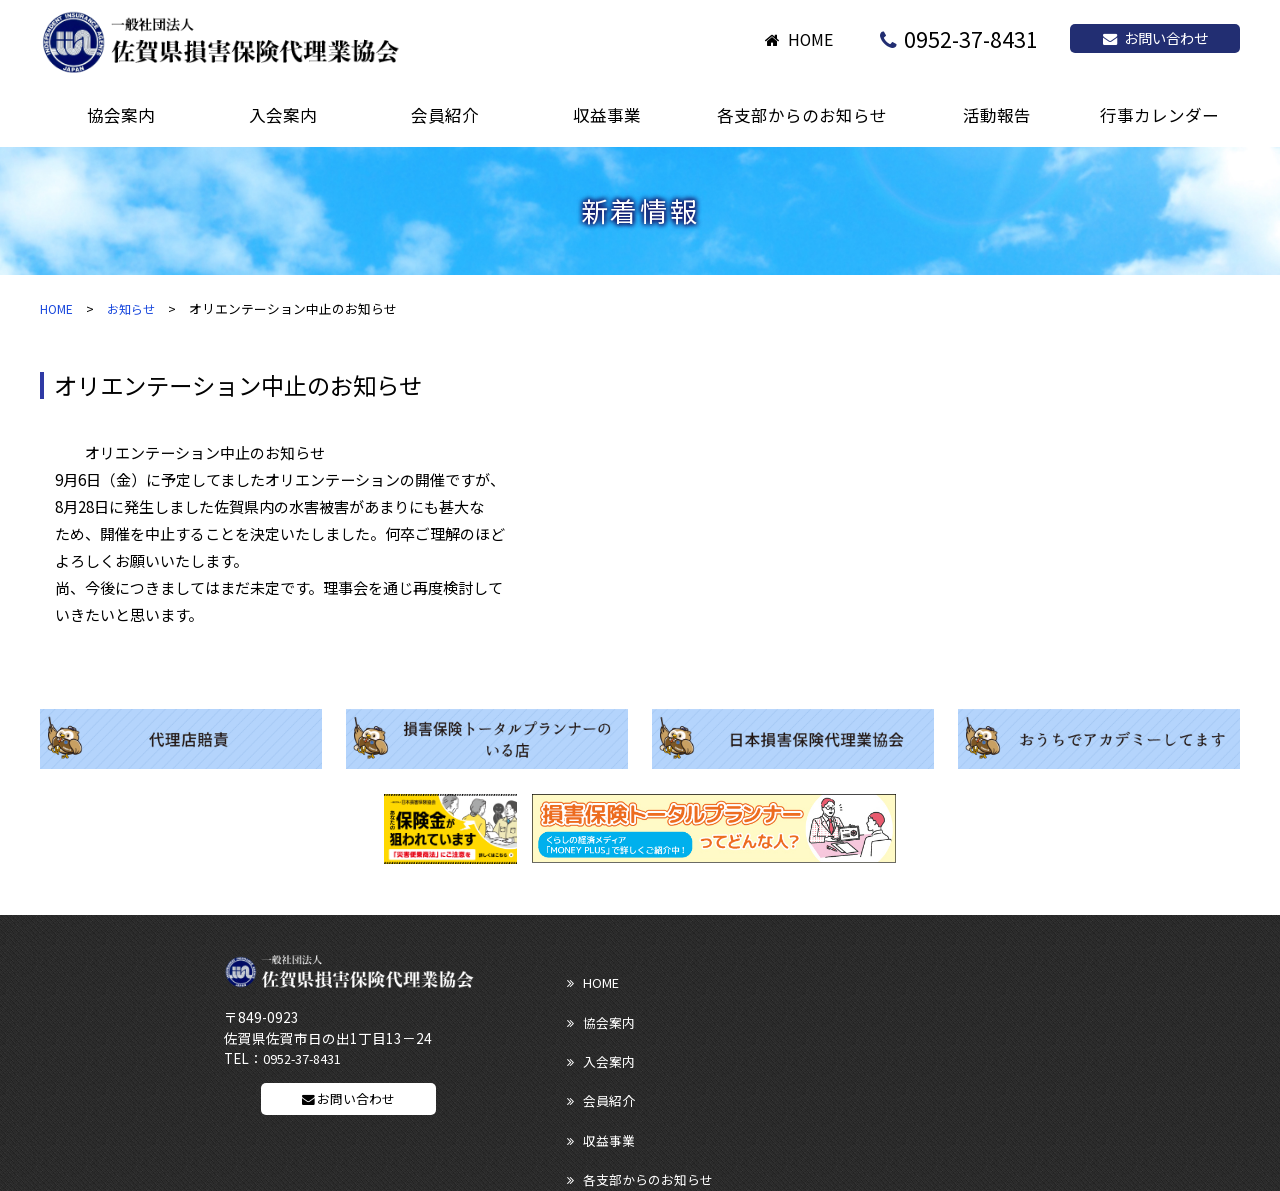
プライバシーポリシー (956, 1080)
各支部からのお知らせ (956, 1011)
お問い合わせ (1155, 37)
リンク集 (588, 1080)
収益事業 (753, 1011)
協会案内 (753, 976)
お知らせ (136, 308)
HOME (810, 39)
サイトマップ (601, 1115)
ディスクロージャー (784, 1080)
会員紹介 (588, 1011)
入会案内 (917, 976)
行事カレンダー (936, 1046)
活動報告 (588, 1046)
